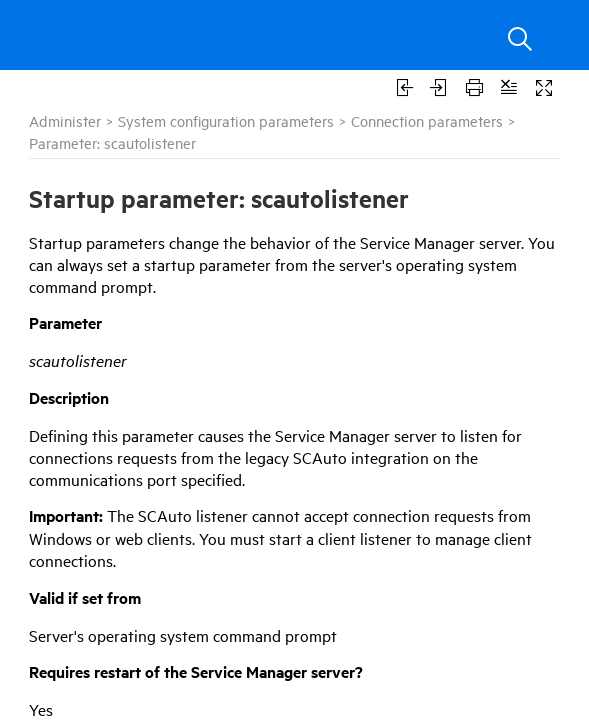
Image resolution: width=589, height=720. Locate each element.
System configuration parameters (226, 120)
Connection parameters (427, 120)
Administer (65, 120)
